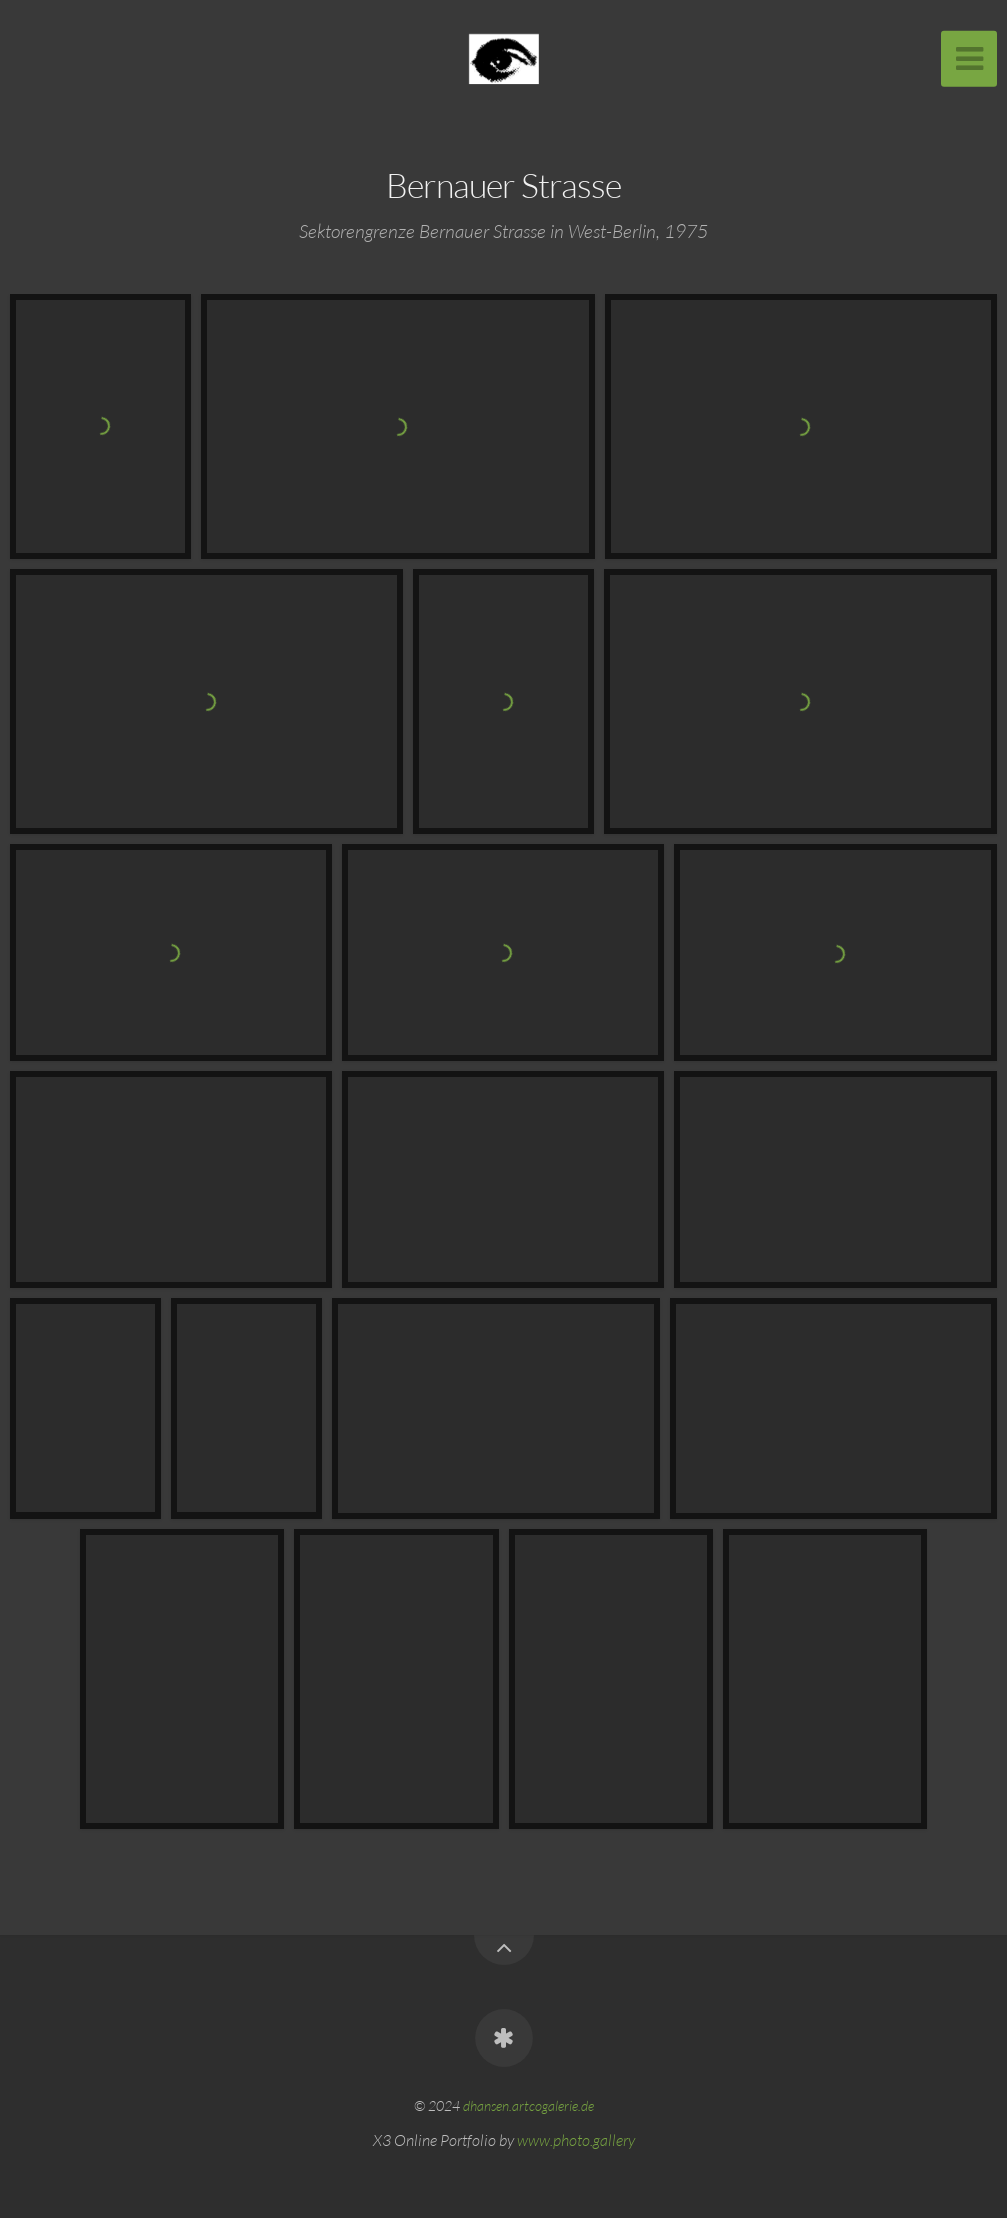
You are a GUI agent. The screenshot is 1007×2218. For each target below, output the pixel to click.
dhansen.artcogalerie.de (528, 2105)
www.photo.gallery (576, 2140)
